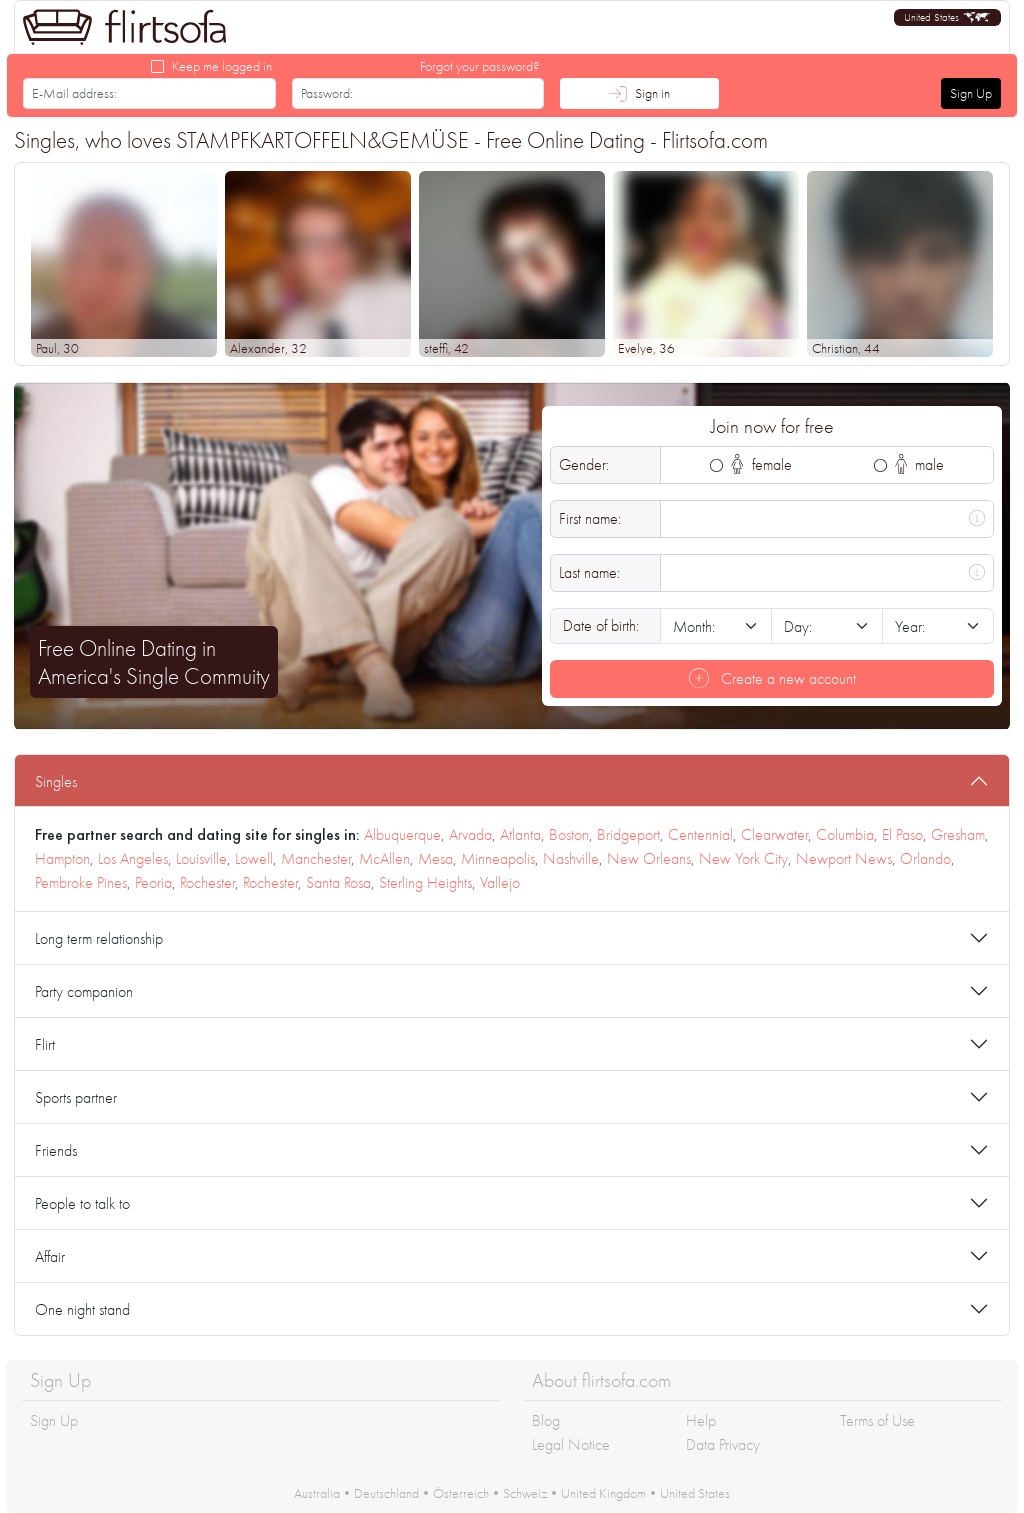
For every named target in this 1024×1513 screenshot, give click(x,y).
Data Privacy (723, 1444)
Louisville (201, 858)
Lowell (254, 858)
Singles (56, 781)
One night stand (82, 1309)
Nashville (571, 858)
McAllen (384, 858)
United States (695, 1493)
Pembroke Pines (81, 882)
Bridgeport (628, 834)
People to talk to (82, 1203)
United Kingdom (603, 1493)
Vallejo (500, 882)
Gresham (958, 834)
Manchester (316, 858)
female (761, 464)
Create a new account (772, 678)
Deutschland (386, 1493)
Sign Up (971, 93)
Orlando (925, 858)
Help (701, 1420)
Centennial (700, 834)
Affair (50, 1256)
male (920, 464)
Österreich (461, 1493)
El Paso (902, 834)
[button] (947, 17)
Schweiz (525, 1493)
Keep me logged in (222, 66)
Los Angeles (133, 858)
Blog (546, 1420)
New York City (743, 858)
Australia (317, 1493)
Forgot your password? (480, 66)
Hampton (62, 858)
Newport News (844, 858)
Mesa (435, 858)
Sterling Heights (425, 882)
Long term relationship (99, 938)
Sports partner (76, 1097)
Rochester (207, 882)
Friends (56, 1150)
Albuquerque (402, 834)
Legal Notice (571, 1444)
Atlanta (520, 834)
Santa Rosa (338, 882)
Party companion (84, 991)
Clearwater (774, 834)
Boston (569, 834)
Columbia (845, 834)
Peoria (153, 882)
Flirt (45, 1044)
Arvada (470, 834)
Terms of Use (877, 1420)
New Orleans (649, 858)
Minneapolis (498, 858)
